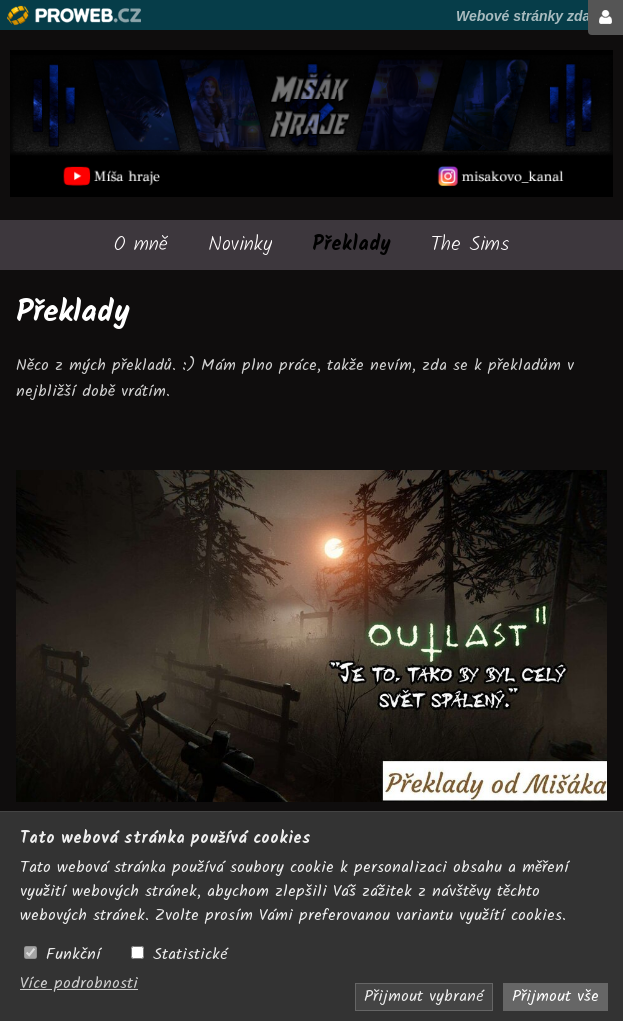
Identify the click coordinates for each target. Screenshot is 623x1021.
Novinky (240, 245)
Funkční (73, 955)
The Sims (470, 245)
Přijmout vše (555, 996)
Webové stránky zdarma (536, 16)
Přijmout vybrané (424, 996)
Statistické (190, 955)
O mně (141, 245)
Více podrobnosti (79, 983)
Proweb (74, 15)
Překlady (351, 245)
